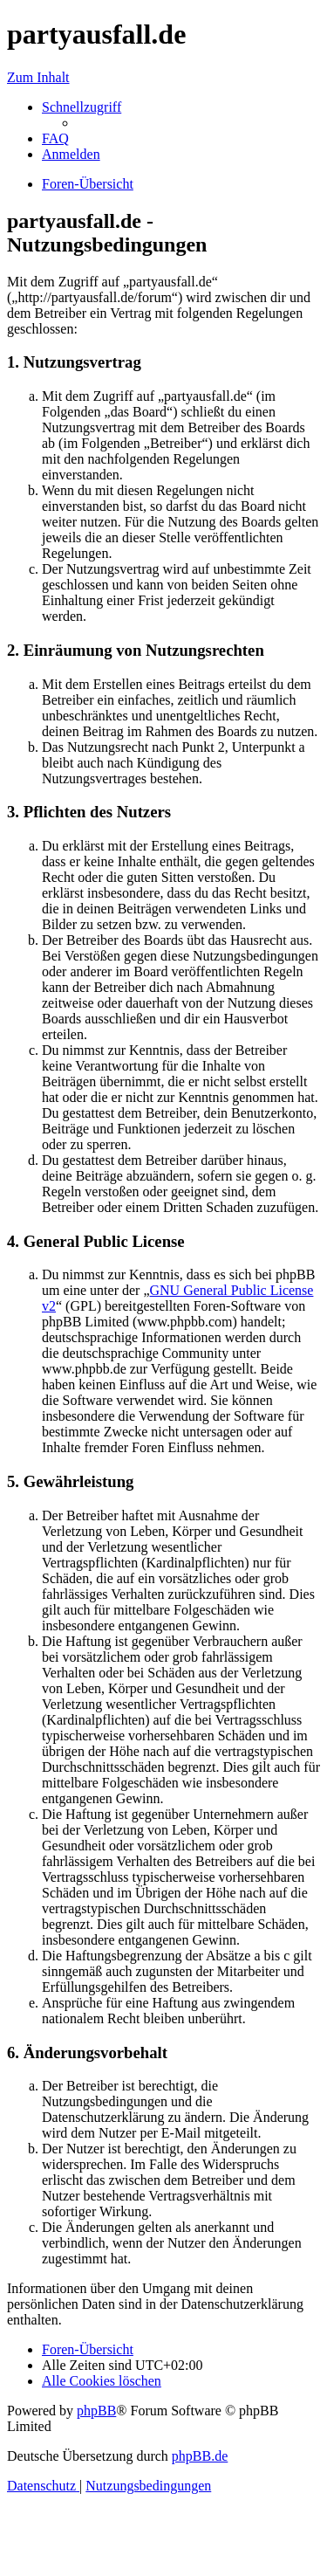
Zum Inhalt (38, 77)
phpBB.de (200, 2456)
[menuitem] (55, 138)
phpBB (96, 2410)
